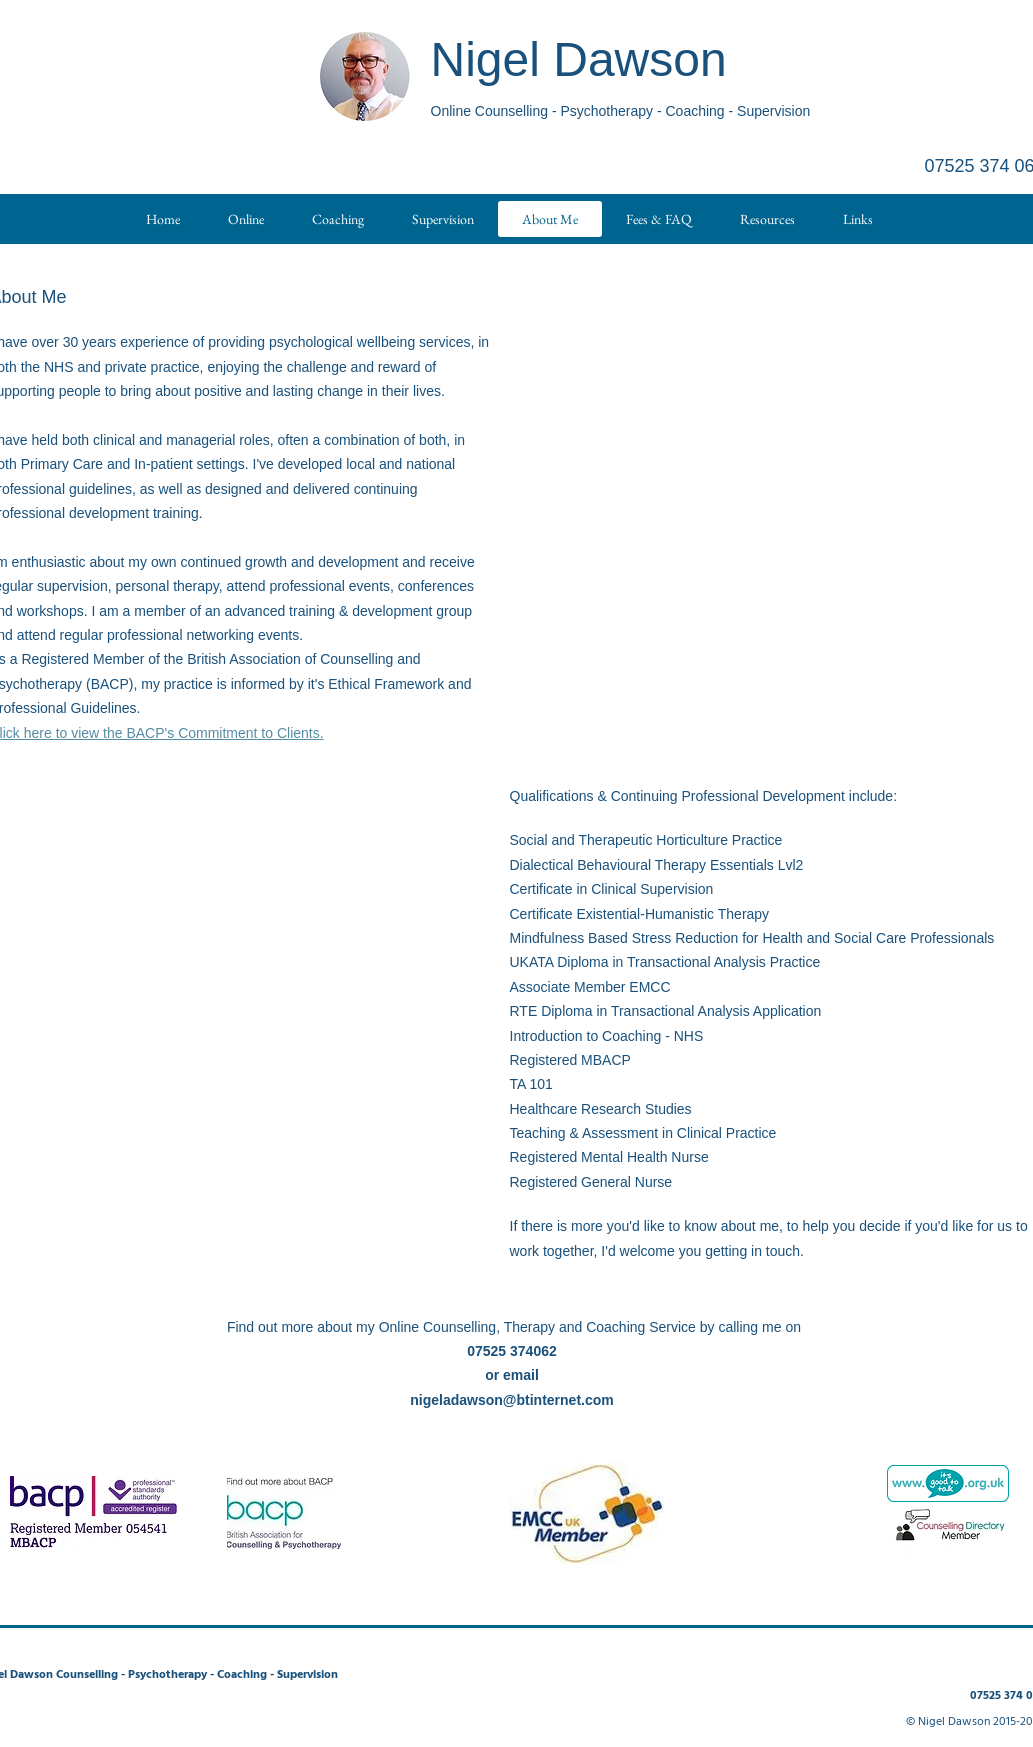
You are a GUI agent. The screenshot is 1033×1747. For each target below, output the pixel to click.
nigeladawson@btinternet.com (511, 1400)
